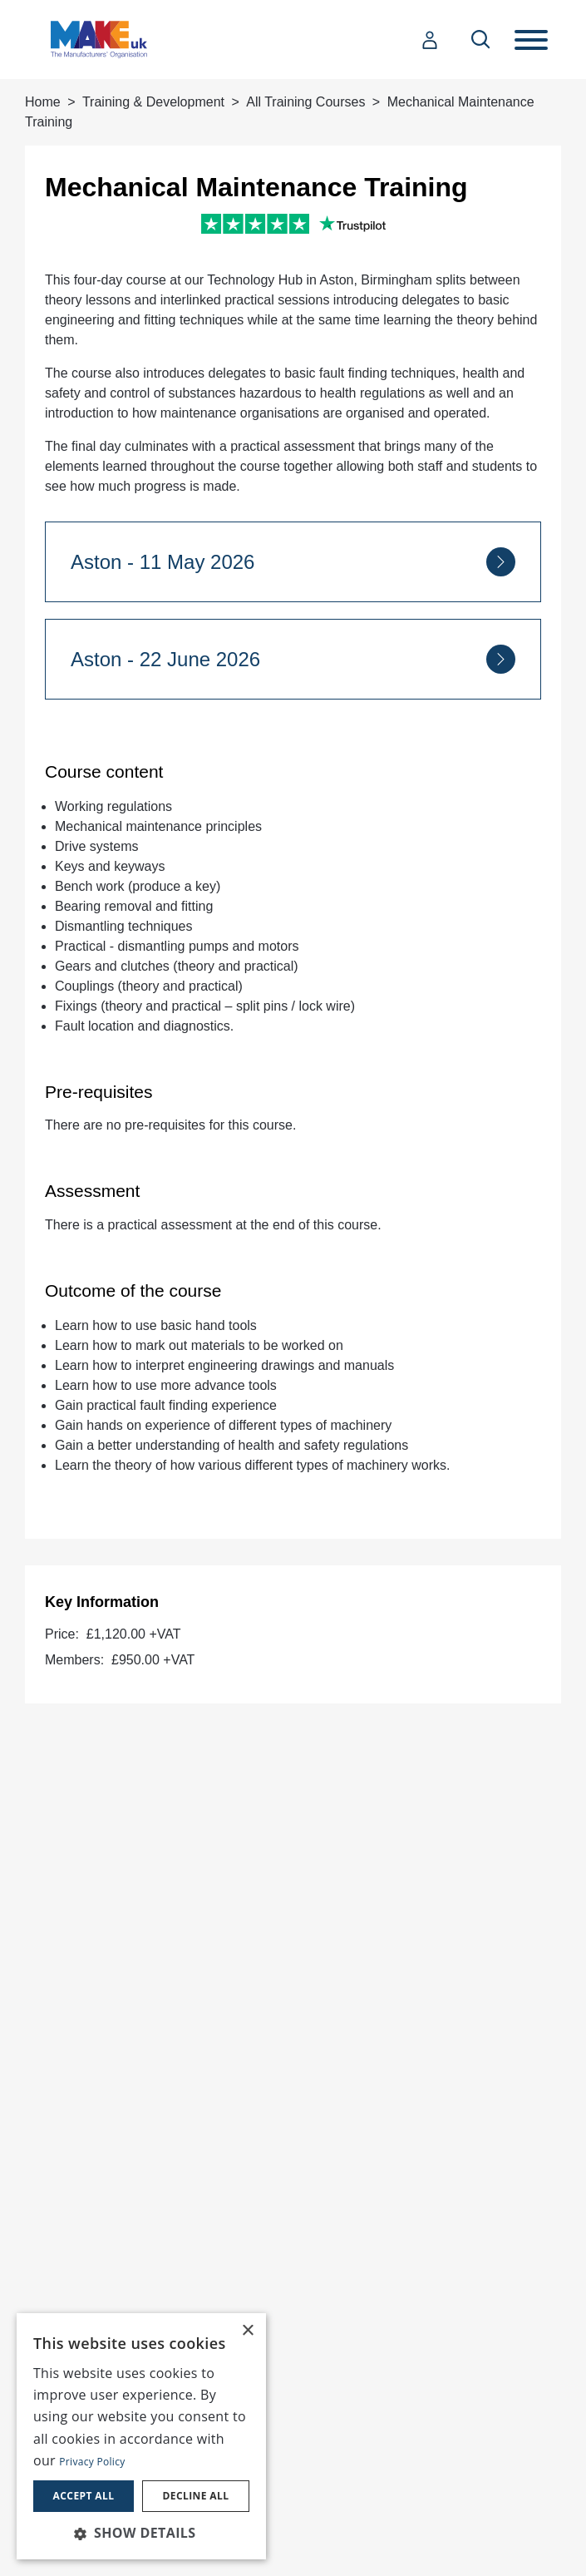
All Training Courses (305, 102)
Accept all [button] (84, 2496)
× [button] (247, 2331)
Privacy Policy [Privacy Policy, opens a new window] (92, 2462)
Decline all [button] (196, 2496)
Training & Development (153, 102)
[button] (141, 2533)
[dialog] (141, 2436)
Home (43, 102)
